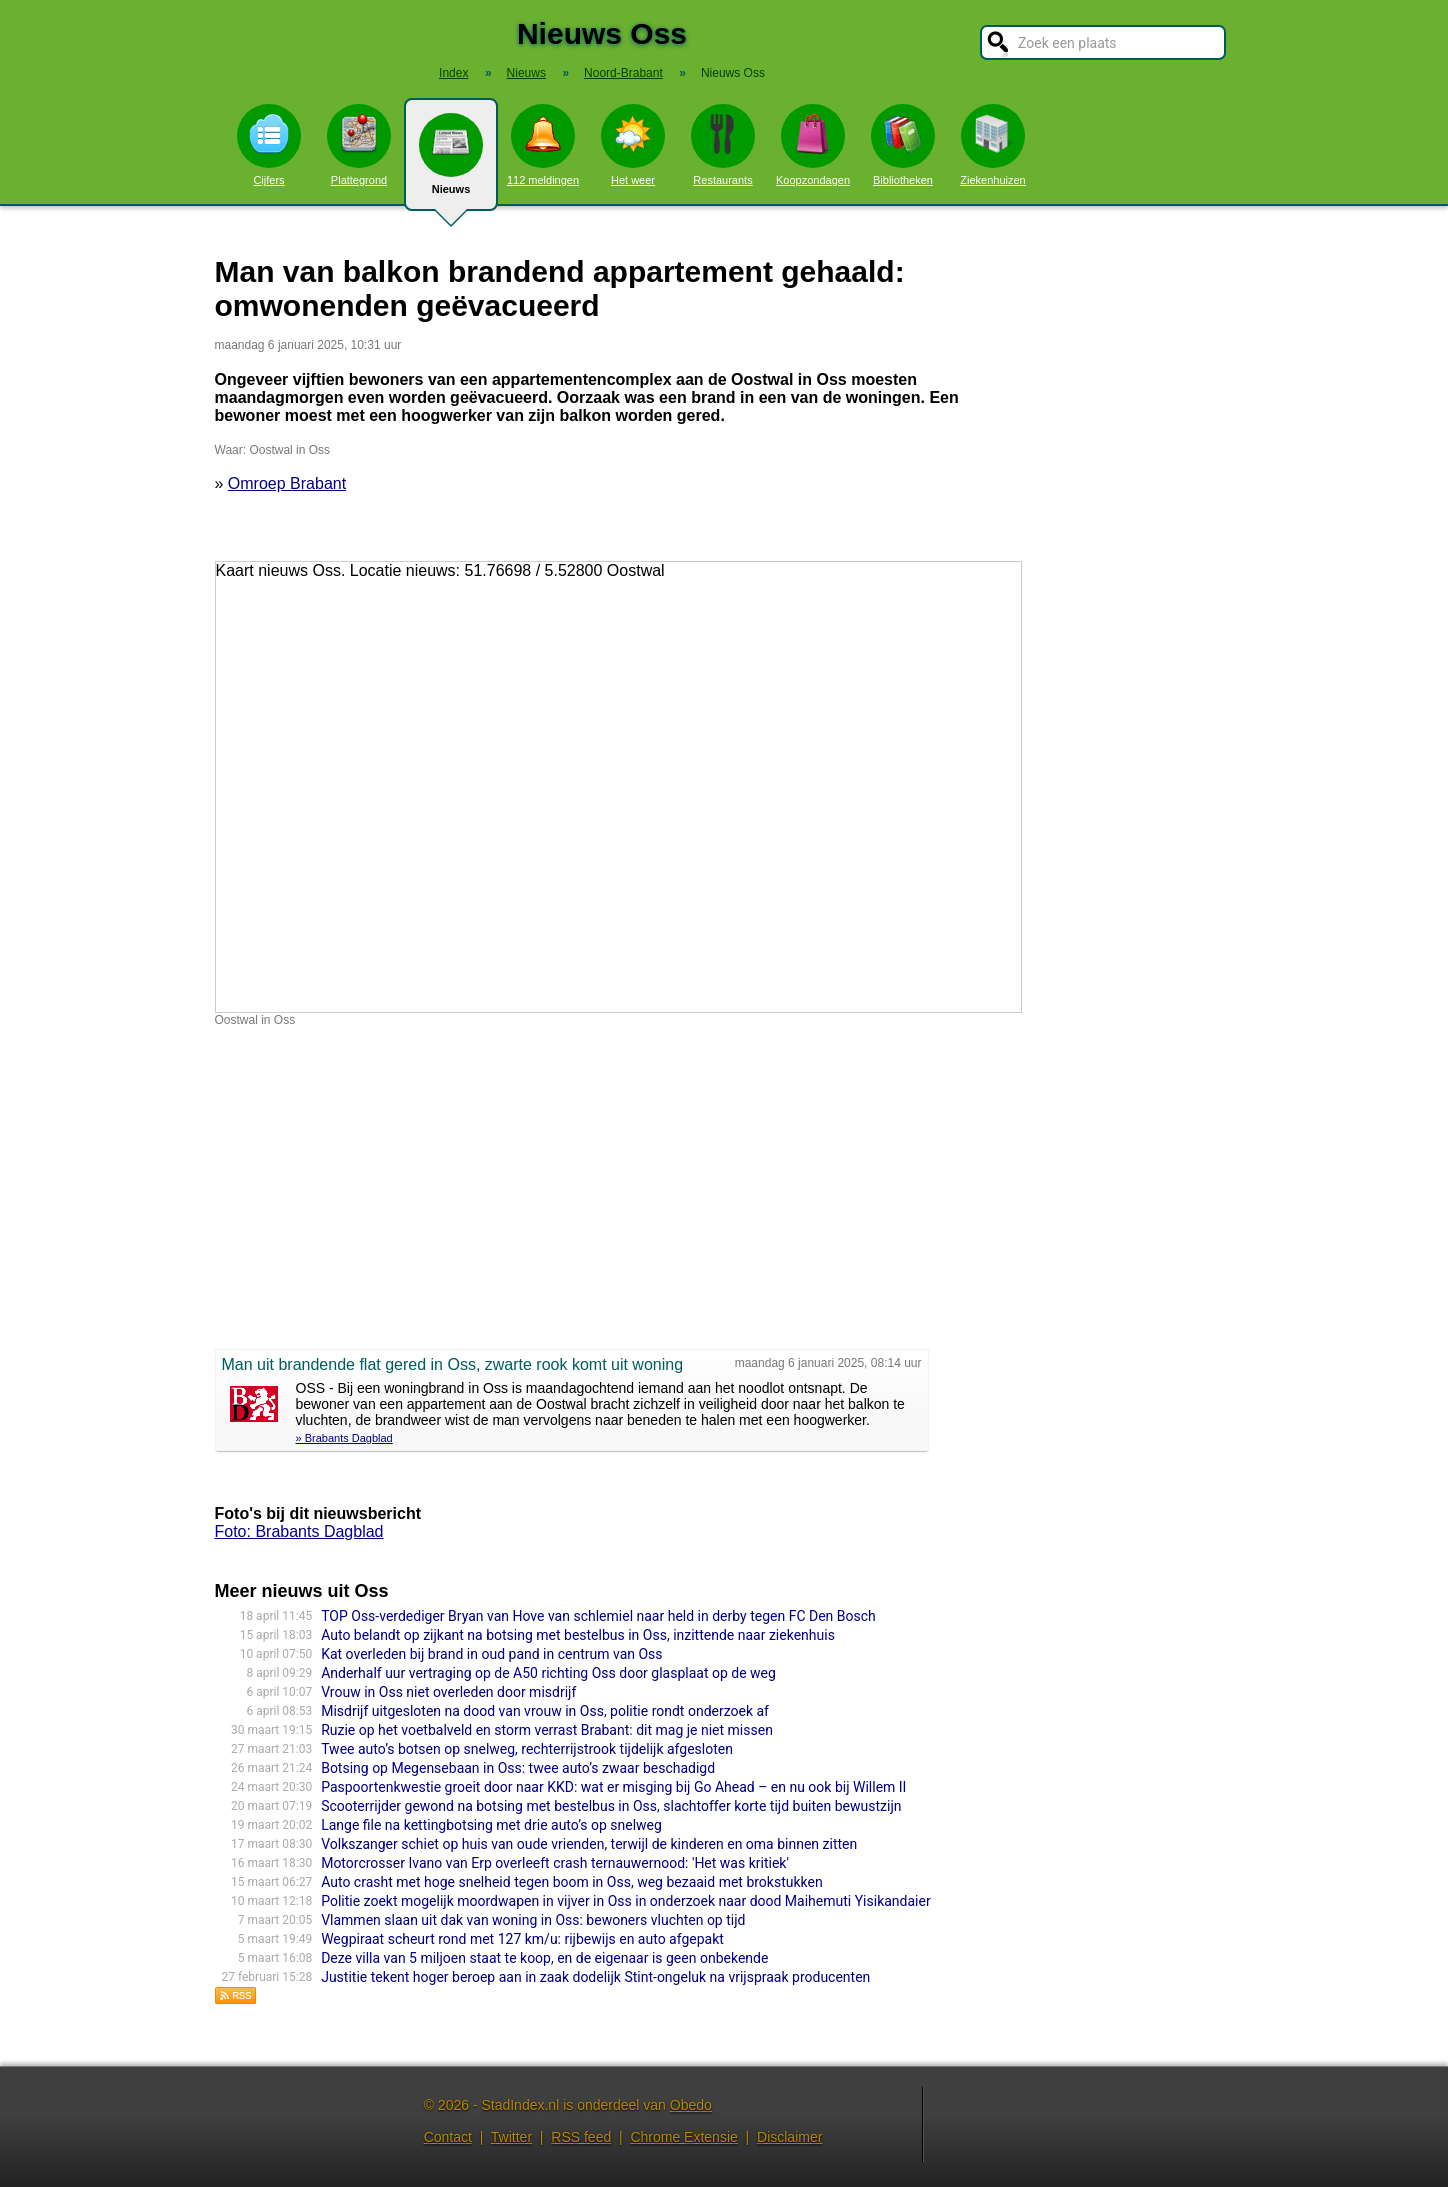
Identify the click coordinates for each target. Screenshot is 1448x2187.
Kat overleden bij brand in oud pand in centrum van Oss (491, 1654)
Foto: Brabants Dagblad (299, 1531)
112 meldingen (543, 145)
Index (453, 73)
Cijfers (269, 145)
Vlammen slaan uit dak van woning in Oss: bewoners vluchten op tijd (533, 1920)
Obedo (691, 2105)
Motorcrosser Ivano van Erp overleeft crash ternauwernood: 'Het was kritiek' (555, 1863)
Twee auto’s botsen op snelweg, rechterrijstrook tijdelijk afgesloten (527, 1749)
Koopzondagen (813, 145)
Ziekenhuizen (992, 145)
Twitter (511, 2137)
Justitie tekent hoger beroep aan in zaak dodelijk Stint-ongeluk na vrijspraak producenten (595, 1977)
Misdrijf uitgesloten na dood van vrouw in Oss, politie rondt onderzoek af (545, 1711)
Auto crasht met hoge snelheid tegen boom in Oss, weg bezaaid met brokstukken (572, 1882)
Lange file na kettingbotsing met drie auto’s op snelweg (491, 1825)
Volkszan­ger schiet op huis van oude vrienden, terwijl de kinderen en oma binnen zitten (589, 1844)
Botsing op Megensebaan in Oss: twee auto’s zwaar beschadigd (518, 1768)
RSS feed (581, 2137)
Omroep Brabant (287, 483)
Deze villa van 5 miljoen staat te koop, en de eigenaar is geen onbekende (544, 1958)
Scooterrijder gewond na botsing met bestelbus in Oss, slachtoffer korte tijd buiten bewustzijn (611, 1806)
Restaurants (723, 145)
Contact (448, 2137)
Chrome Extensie (683, 2137)
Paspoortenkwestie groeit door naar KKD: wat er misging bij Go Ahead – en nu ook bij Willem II (613, 1787)
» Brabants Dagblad (344, 1438)
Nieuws (451, 162)
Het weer (633, 145)
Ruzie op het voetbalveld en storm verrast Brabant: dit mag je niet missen (547, 1730)
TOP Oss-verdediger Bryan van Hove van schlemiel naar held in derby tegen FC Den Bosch (598, 1616)
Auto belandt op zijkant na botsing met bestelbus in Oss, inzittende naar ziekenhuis (578, 1635)
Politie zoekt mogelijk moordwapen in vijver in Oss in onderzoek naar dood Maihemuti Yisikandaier (626, 1901)
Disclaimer (789, 2137)
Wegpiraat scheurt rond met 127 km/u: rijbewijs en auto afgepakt (522, 1939)
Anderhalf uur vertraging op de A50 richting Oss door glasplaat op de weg (548, 1673)
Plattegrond (359, 145)
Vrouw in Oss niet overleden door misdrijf (448, 1692)
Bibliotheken (903, 145)
